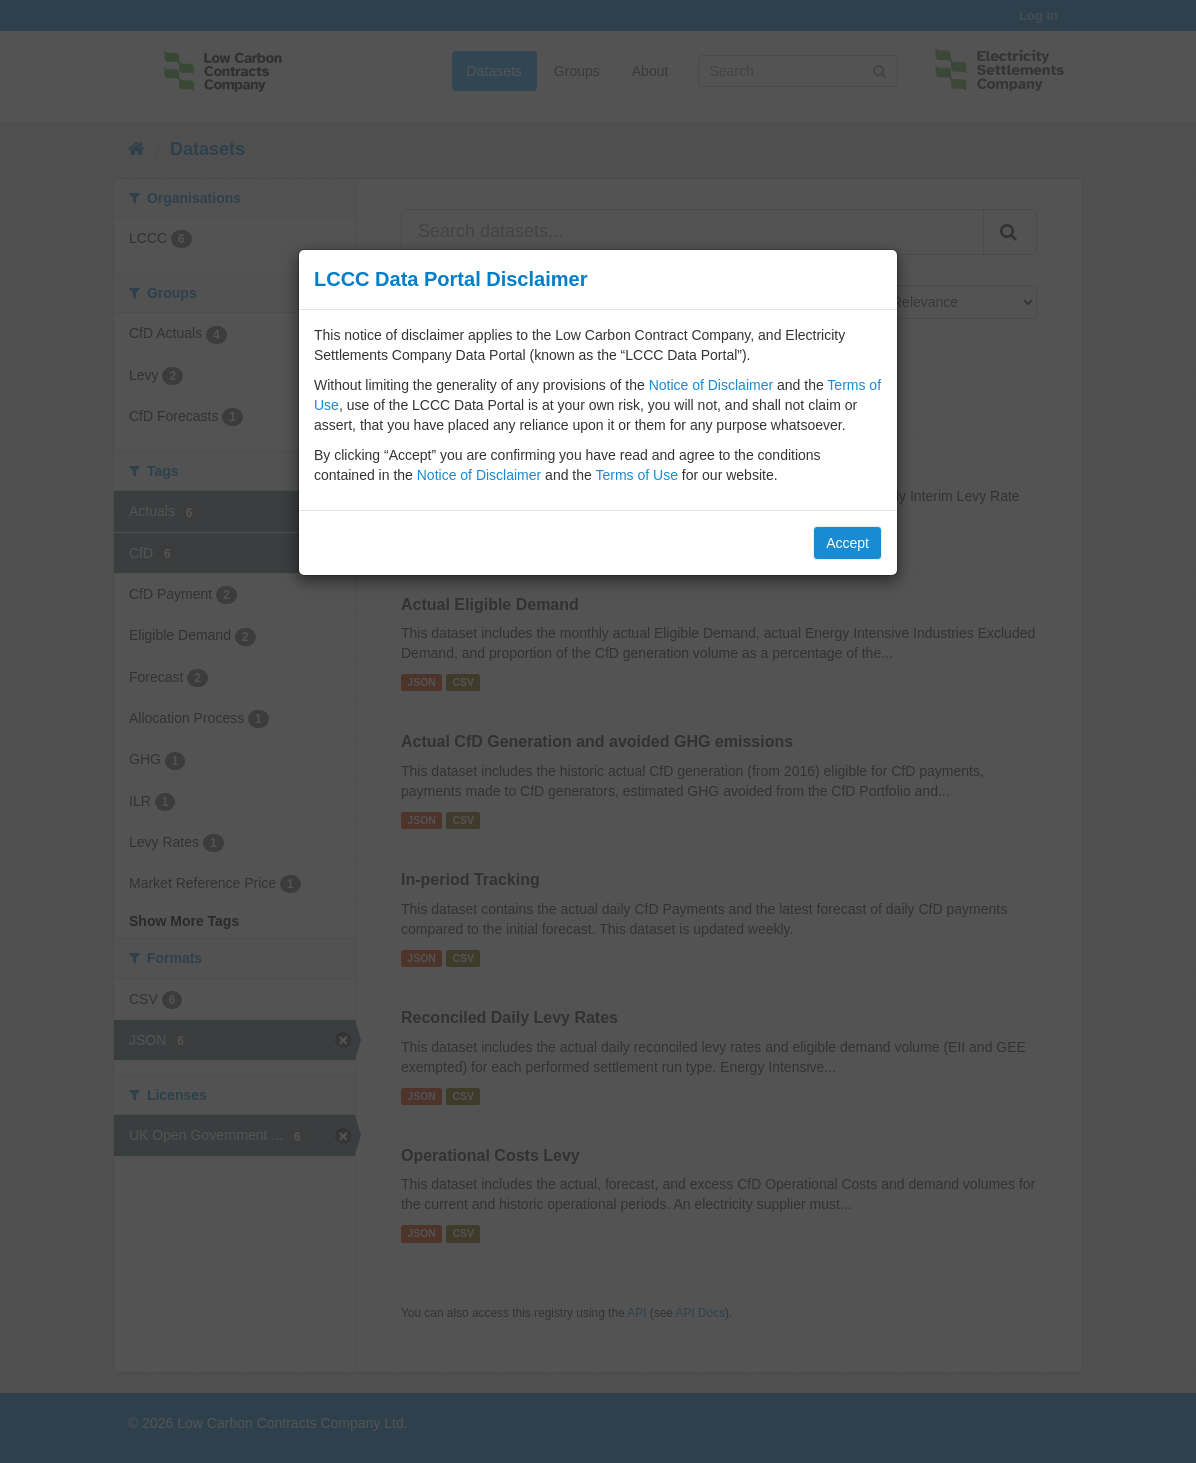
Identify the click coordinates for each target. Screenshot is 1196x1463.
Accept (847, 543)
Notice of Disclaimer (711, 385)
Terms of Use (636, 475)
